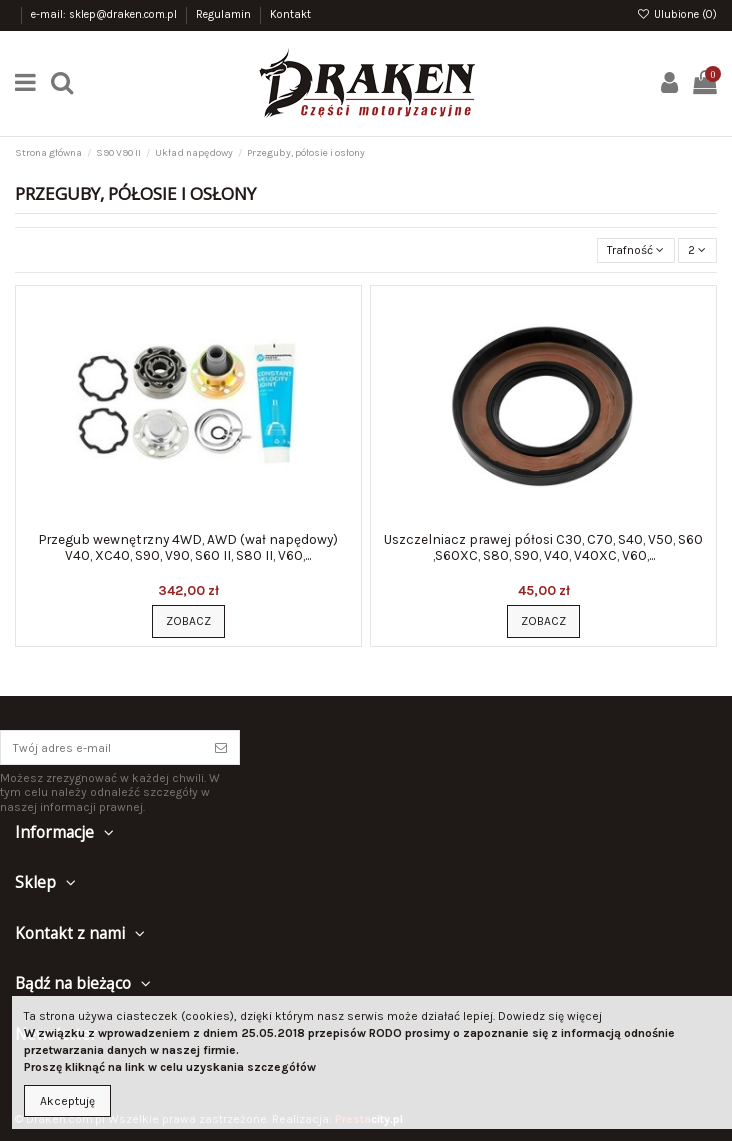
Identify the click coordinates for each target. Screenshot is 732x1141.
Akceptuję (67, 1101)
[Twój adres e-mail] (102, 747)
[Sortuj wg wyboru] (636, 250)
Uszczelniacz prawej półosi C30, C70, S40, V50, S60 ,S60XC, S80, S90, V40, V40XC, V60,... (543, 547)
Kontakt (290, 14)
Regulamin (225, 14)
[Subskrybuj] (221, 747)
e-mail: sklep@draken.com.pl (105, 14)
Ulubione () (677, 14)
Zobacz (188, 621)
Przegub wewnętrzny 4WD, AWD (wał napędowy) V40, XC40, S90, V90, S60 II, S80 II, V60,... (188, 547)
